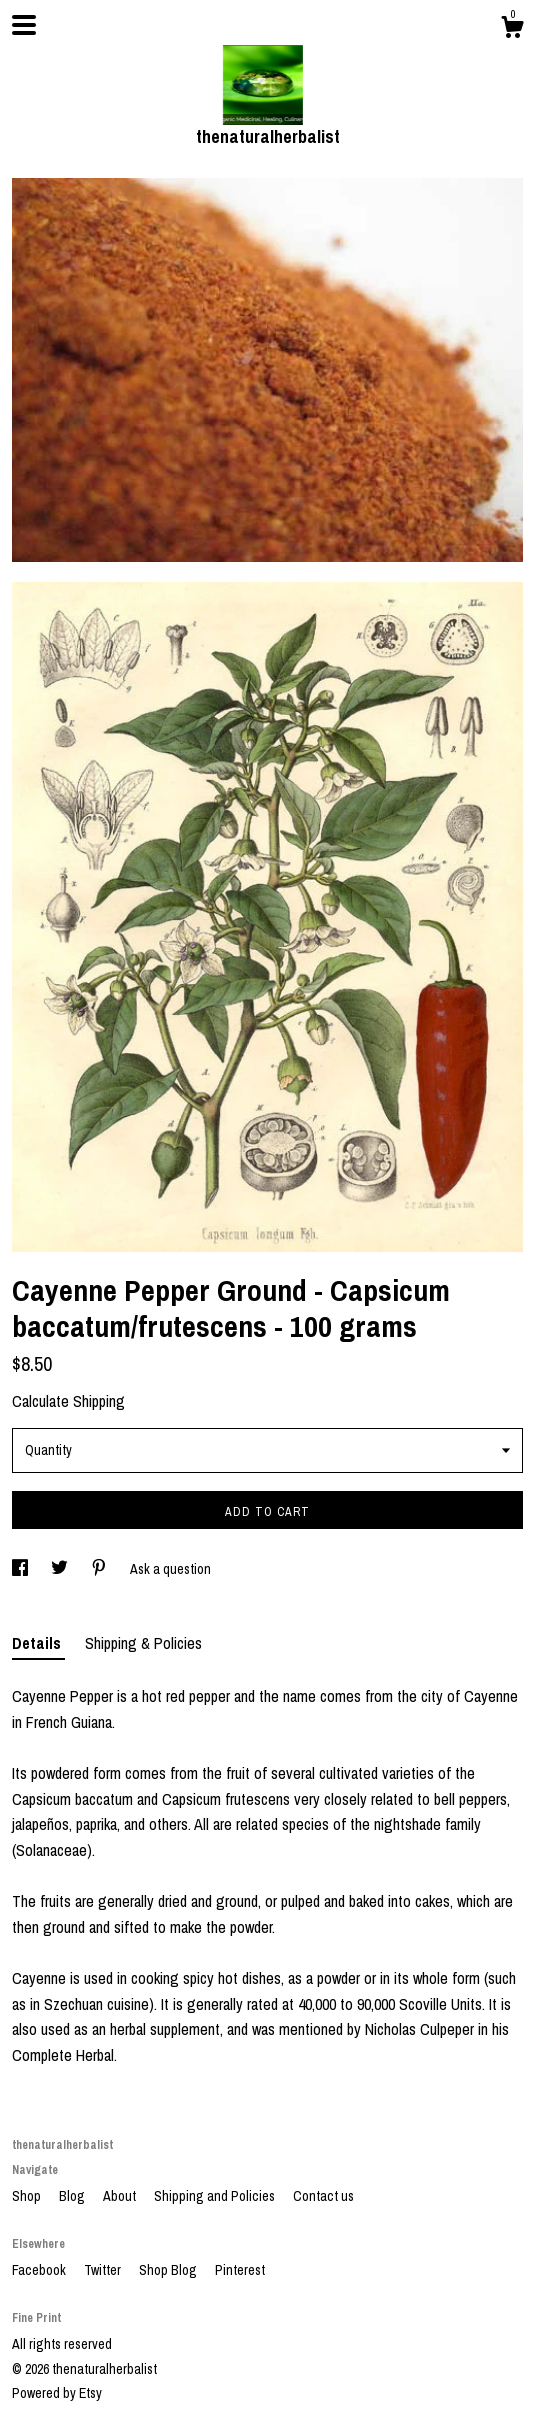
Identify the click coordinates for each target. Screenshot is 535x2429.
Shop (28, 2196)
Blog (73, 2196)
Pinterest (240, 2270)
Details (38, 1643)
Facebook (40, 2270)
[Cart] (512, 30)
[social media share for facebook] (21, 1569)
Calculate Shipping (68, 1401)
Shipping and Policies (216, 2196)
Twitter (104, 2270)
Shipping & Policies (143, 1643)
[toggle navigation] (24, 25)
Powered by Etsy (57, 2393)
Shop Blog (169, 2270)
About (121, 2196)
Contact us (323, 2196)
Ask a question (170, 1569)
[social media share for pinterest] (100, 1569)
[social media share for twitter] (61, 1569)
